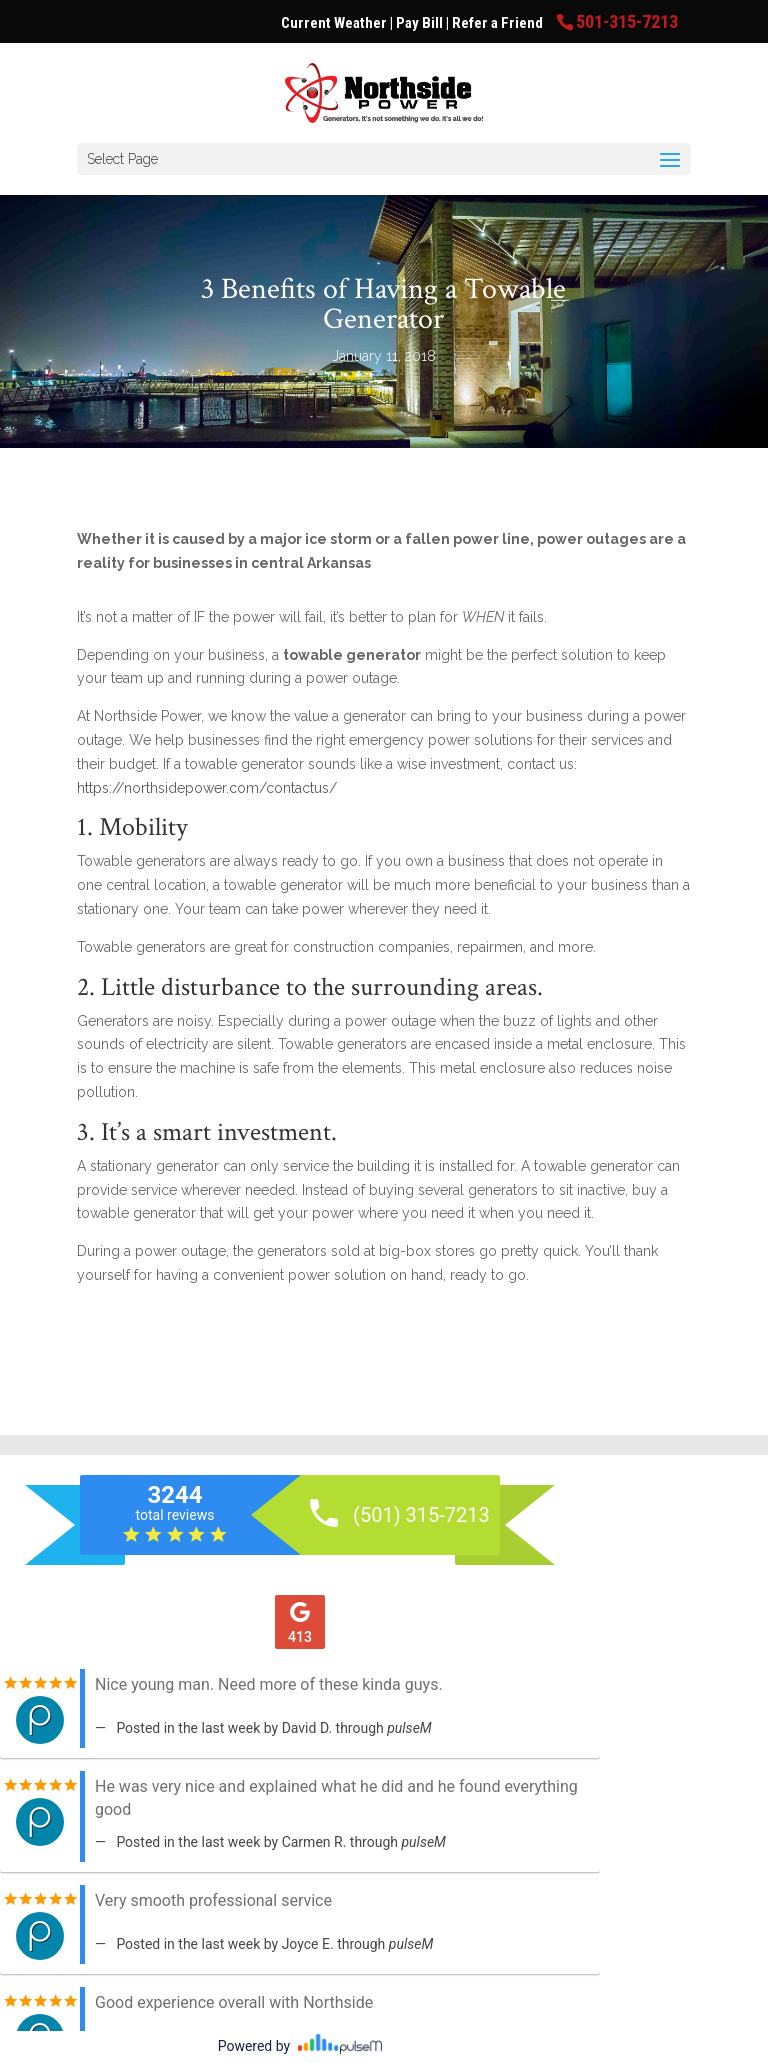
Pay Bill (421, 23)
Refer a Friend (499, 23)
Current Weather (334, 23)
